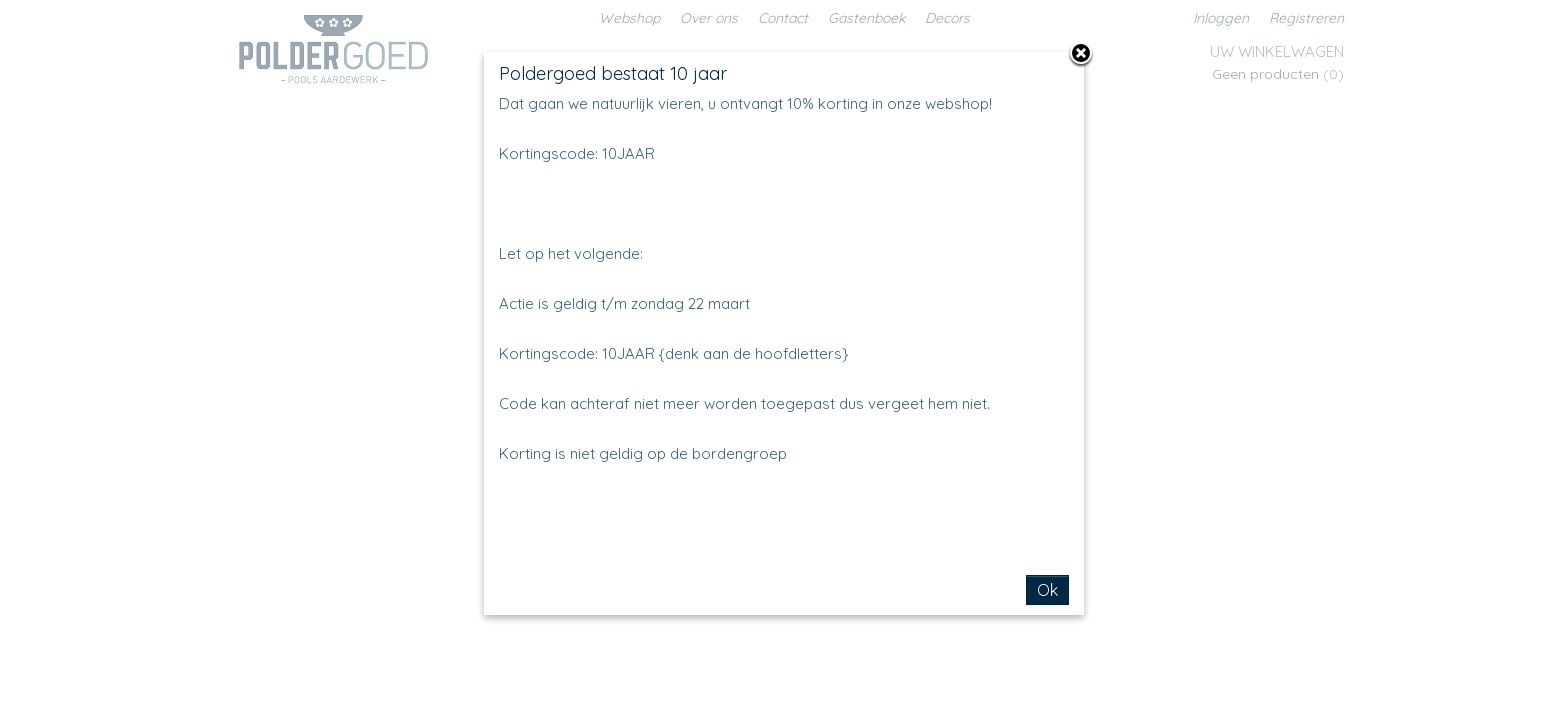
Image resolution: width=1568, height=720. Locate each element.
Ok (1047, 590)
